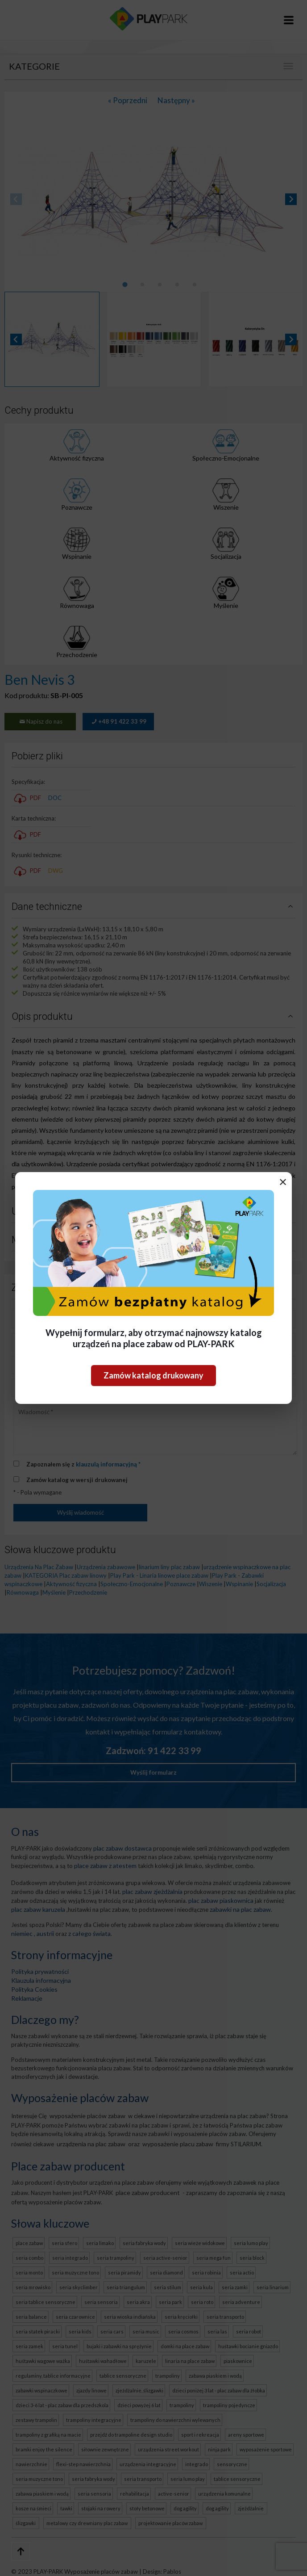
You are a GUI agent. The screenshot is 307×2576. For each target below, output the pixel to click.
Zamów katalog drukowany (153, 1375)
